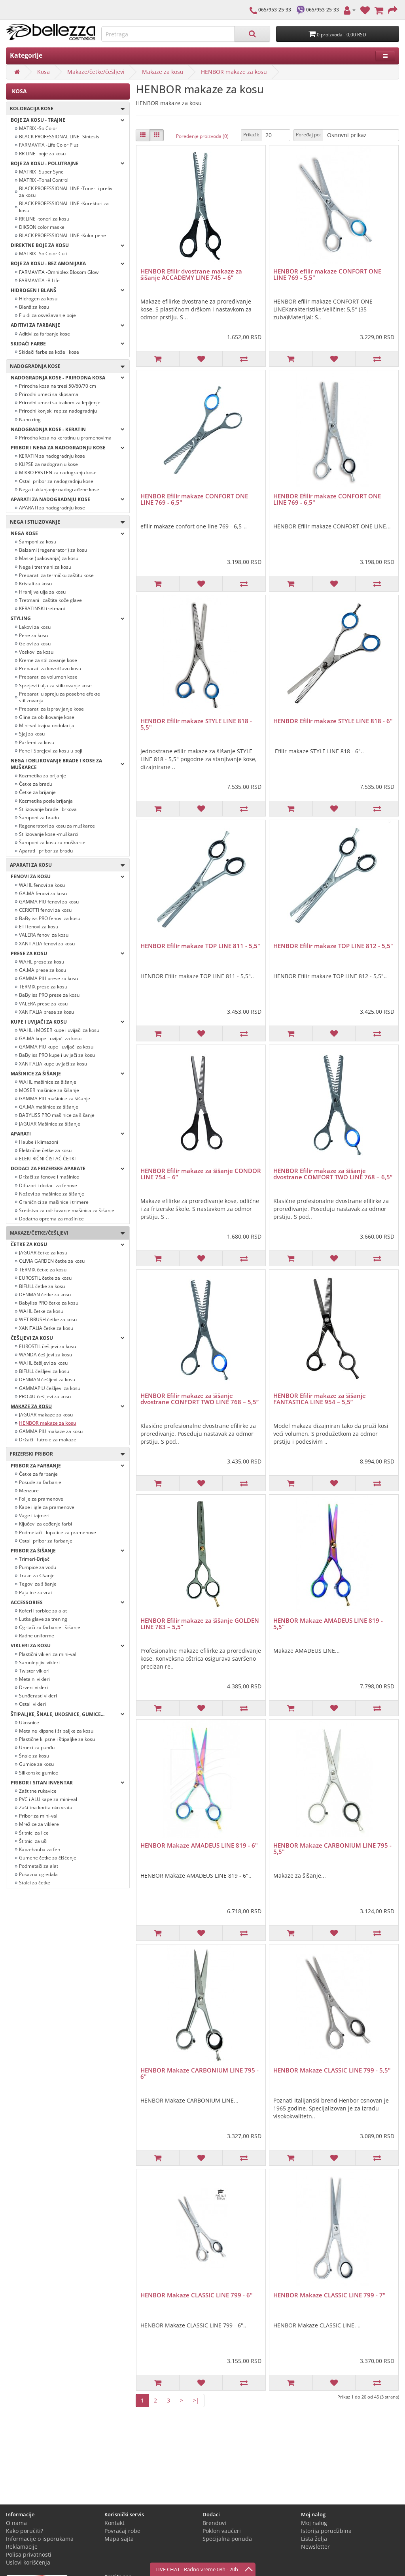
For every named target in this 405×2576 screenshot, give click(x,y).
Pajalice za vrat (35, 1592)
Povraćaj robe (122, 2531)
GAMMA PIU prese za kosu (48, 978)
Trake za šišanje (37, 1575)
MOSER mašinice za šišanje (49, 1090)
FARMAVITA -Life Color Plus (49, 144)
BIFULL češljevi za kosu (44, 1371)
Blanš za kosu (34, 307)
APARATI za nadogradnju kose (52, 507)
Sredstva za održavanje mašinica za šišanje (66, 1210)
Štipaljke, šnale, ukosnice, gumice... (68, 1714)
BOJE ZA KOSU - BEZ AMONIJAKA (68, 263)
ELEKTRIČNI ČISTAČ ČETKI (47, 1158)
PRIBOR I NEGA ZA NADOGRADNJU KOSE (68, 447)
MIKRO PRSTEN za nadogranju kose (58, 472)
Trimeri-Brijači (35, 1559)
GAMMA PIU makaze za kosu (51, 1431)
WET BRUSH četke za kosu (48, 1319)
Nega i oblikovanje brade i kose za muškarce (68, 764)
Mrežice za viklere (39, 1824)
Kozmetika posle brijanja (46, 801)
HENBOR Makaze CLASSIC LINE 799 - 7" (329, 2295)
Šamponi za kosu (37, 541)
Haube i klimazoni (38, 1142)
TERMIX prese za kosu (43, 986)
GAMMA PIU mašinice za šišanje (54, 1098)
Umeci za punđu (37, 1747)
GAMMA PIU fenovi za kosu (49, 901)
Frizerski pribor (65, 1454)
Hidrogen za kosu (38, 298)
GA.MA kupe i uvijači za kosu (50, 1038)
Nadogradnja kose (65, 366)
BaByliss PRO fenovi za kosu (49, 918)
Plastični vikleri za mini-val (47, 1654)
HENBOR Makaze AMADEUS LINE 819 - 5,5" (328, 1623)
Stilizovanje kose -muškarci (48, 834)
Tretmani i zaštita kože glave (50, 600)
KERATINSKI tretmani (42, 608)
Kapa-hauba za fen (39, 1849)
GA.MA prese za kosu (42, 970)
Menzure (29, 1490)
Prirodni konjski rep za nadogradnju (58, 410)
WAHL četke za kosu (41, 1311)
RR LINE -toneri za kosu (44, 218)
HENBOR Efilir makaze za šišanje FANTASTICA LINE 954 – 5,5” (319, 1399)
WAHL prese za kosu (41, 961)
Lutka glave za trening (43, 1619)
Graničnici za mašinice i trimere (54, 1202)
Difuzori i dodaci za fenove (48, 1185)
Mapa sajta (119, 2538)
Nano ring (30, 419)
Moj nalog (314, 2523)
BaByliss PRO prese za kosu (49, 995)
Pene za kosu (33, 635)
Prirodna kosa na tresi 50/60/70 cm (57, 386)
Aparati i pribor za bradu (46, 850)
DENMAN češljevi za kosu (47, 1379)
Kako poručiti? (24, 2531)
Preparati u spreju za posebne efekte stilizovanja (59, 697)
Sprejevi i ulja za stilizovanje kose (55, 685)
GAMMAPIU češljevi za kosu (49, 1388)
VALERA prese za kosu (43, 1003)
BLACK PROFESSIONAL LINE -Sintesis (59, 136)
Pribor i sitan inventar (68, 1782)
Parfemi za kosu (36, 742)
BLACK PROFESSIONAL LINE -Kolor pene (62, 235)
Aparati (68, 1133)
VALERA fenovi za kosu (43, 935)
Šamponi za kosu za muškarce (52, 842)
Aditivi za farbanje (68, 325)
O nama (16, 2523)
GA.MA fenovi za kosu (43, 893)
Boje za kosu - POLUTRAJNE (68, 163)
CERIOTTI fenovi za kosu (45, 910)
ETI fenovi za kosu (38, 926)
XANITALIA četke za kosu (46, 1328)
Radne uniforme (36, 1635)
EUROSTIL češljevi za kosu (47, 1346)
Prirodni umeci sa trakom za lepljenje (59, 402)
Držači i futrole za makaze (47, 1439)
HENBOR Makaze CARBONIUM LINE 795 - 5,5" (332, 1848)
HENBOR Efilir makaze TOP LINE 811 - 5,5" (200, 946)
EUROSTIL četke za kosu (45, 1278)
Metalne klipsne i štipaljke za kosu (56, 1730)
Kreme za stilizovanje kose (48, 660)
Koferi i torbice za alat (43, 1610)
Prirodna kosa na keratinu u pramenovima (65, 437)
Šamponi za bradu (39, 817)
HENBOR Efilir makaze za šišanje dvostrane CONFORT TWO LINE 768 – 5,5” (199, 1399)
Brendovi (214, 2523)
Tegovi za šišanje (38, 1583)
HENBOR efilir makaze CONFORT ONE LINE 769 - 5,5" (327, 274)
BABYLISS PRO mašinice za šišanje (57, 1115)
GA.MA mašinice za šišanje (48, 1106)
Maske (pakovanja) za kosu (48, 558)
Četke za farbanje (38, 1474)
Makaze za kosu (163, 71)
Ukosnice (29, 1722)
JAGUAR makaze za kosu (46, 1414)
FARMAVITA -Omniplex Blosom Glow (58, 272)
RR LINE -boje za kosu (42, 153)
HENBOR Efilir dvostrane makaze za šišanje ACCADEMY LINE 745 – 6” (191, 274)
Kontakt (114, 2523)
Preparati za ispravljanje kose (51, 708)
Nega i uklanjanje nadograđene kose (59, 489)
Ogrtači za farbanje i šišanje (49, 1627)
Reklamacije (22, 2546)
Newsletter (315, 2546)
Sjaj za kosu (32, 733)
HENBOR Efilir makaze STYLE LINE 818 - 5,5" (196, 724)
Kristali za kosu (35, 583)
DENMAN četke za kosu (45, 1294)
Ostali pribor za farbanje (45, 1540)
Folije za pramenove (41, 1498)
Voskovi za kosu (36, 652)
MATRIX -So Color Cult (43, 253)
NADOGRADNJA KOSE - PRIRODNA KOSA (68, 377)
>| (196, 2400)
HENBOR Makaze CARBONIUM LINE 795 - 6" (199, 2073)
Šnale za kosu (34, 1755)
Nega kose (68, 533)
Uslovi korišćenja (28, 2562)
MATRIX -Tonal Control (43, 180)
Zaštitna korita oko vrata (45, 1807)
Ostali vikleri (32, 1704)
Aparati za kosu (65, 865)
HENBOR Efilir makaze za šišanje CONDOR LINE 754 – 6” (200, 1174)
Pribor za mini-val (38, 1815)
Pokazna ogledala (38, 1874)
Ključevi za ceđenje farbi (45, 1523)
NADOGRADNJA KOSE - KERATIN (68, 429)
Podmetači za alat (38, 1866)
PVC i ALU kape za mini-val (48, 1799)
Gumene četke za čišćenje (47, 1857)
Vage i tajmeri (34, 1515)
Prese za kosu (68, 953)
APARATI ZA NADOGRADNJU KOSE (68, 499)
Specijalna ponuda (227, 2538)
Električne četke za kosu (45, 1150)
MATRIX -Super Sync (41, 171)
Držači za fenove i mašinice (49, 1176)
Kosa (43, 71)
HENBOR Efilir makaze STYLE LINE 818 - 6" (333, 721)
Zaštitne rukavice (38, 1791)
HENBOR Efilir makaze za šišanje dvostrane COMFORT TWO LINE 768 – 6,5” (332, 1174)
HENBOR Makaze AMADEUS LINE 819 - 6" (199, 1845)
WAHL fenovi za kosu (42, 885)
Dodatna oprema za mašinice (51, 1218)
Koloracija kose (65, 109)
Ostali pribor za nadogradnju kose (56, 481)
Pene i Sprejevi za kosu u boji (50, 750)
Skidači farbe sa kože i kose (49, 352)
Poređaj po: (308, 134)
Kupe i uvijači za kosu (68, 1021)
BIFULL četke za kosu (42, 1286)
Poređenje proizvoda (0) (202, 136)
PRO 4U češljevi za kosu (45, 1396)
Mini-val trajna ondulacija (46, 725)
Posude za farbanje (40, 1482)
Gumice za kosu (36, 1764)
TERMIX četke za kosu (42, 1269)
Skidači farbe (68, 343)
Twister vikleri (34, 1670)
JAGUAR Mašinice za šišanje (49, 1123)
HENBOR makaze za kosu (234, 71)
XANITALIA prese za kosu (46, 1012)
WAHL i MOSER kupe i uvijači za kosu (59, 1030)
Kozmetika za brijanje (42, 775)
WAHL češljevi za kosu (43, 1363)
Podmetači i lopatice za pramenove (57, 1532)
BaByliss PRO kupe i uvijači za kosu (57, 1055)
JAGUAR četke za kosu (43, 1252)
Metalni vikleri (34, 1679)
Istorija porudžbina (326, 2531)
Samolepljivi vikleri (39, 1662)
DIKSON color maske (41, 227)
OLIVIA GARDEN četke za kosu (52, 1261)
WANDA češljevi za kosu (45, 1354)
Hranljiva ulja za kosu (42, 591)
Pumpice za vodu (37, 1567)
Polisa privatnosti (28, 2554)
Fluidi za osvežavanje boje (47, 315)
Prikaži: (251, 134)
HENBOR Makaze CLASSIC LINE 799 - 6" (196, 2295)
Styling (68, 618)
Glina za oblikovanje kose (46, 717)
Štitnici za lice (34, 1832)
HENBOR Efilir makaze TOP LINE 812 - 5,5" (333, 946)
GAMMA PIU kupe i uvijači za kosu (56, 1046)
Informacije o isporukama (40, 2538)
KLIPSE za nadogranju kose (48, 464)
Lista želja (314, 2538)
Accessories (68, 1602)
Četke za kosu (68, 1244)
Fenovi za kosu (68, 876)
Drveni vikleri (33, 1687)
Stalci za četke (34, 1882)
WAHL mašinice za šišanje (47, 1082)
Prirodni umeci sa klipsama (48, 394)
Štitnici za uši (33, 1841)
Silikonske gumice (38, 1772)
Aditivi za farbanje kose (44, 333)
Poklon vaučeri (221, 2531)
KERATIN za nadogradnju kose (52, 456)
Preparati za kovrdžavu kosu (50, 668)
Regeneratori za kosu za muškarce (57, 825)
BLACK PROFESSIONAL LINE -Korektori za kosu (64, 206)
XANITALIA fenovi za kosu (47, 943)
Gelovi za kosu (35, 643)
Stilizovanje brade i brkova (48, 809)
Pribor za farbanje (68, 1465)
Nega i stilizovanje (65, 522)
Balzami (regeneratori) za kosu (53, 550)
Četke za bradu (35, 784)
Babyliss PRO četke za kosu (48, 1302)
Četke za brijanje (37, 792)
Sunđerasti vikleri (38, 1695)
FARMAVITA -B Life (39, 280)
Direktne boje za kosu (68, 245)
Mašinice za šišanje (68, 1073)
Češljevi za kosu (68, 1338)
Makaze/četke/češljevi (96, 71)
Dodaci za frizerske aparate (68, 1168)
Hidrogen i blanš (68, 290)
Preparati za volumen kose (48, 676)
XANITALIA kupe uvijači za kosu (53, 1063)
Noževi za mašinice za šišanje (51, 1193)
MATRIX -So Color (38, 128)
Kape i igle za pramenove (46, 1507)
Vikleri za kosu (68, 1645)
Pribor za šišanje (68, 1550)
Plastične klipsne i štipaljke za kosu (57, 1739)
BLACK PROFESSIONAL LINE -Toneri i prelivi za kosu (66, 191)
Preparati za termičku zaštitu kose (56, 575)
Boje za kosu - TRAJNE (68, 120)
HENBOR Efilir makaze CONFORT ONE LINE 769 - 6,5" (194, 499)
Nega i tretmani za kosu (45, 567)
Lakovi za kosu (35, 627)
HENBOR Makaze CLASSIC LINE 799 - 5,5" (332, 2070)
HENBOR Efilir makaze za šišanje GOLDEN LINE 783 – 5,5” (199, 1623)
